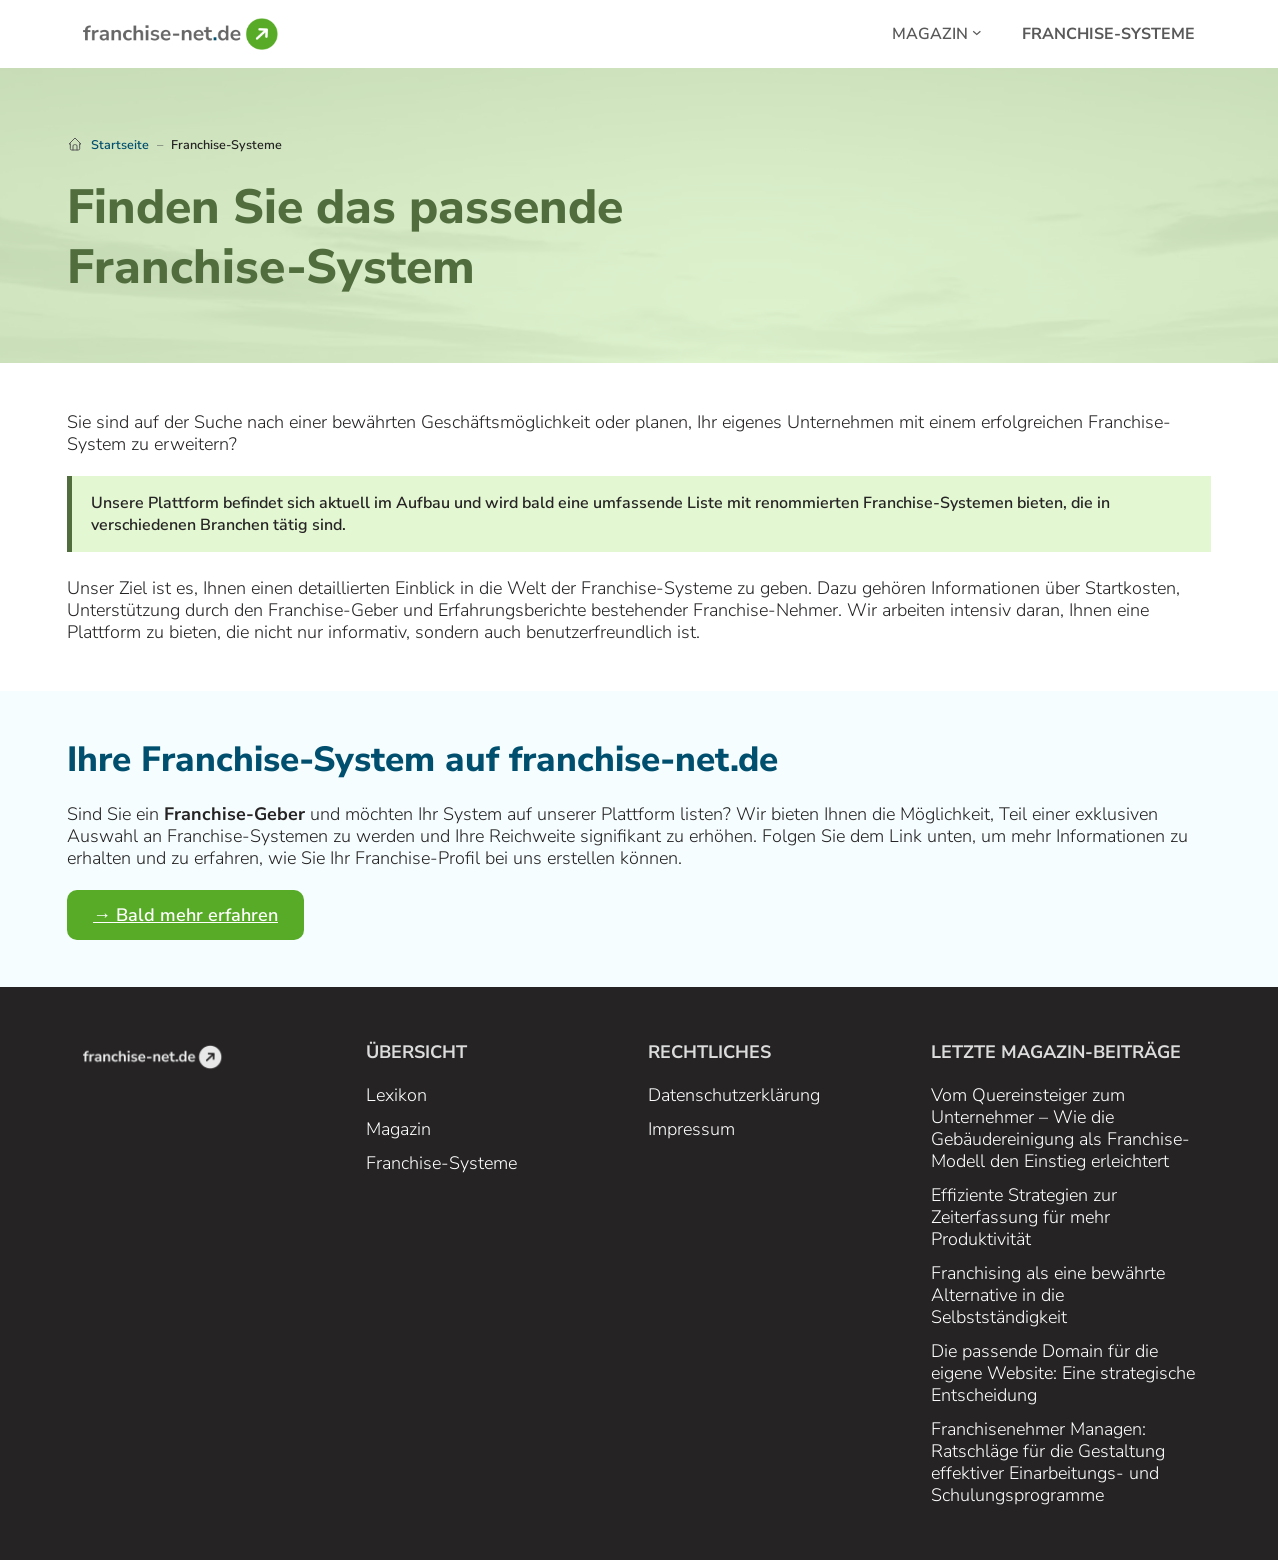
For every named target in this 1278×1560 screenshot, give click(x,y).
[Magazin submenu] (977, 32)
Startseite (120, 144)
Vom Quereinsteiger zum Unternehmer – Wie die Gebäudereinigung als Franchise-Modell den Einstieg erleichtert (1060, 1128)
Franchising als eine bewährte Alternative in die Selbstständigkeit (1048, 1295)
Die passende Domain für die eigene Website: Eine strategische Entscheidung (1063, 1373)
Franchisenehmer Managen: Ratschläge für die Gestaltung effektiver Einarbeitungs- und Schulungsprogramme (1048, 1462)
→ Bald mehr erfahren (185, 915)
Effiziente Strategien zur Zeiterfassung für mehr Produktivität (1024, 1217)
